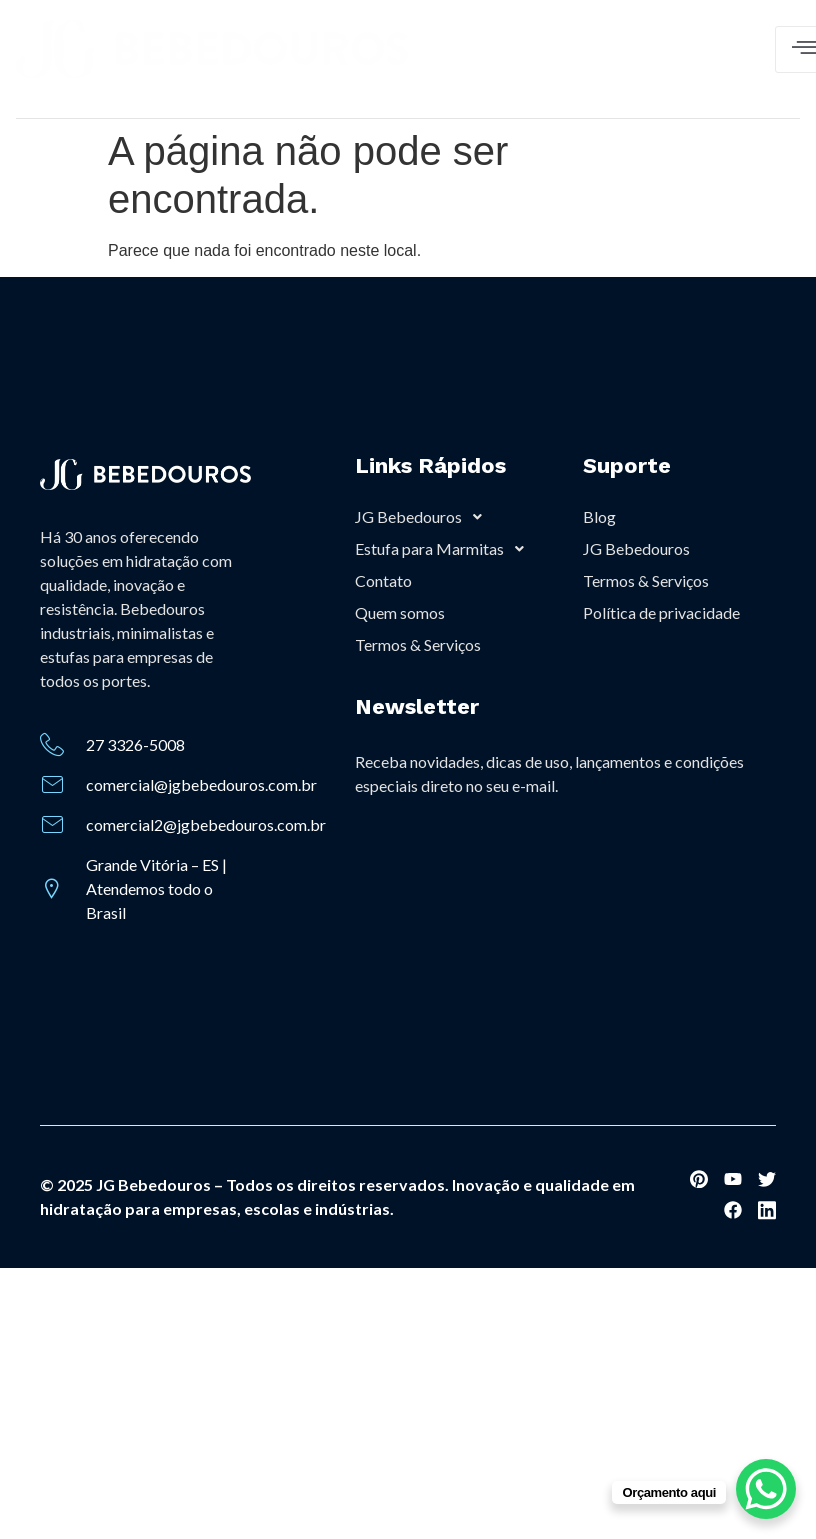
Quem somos (400, 612)
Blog (599, 516)
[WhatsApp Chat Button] (766, 1489)
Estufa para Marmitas (445, 549)
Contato (383, 580)
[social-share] (699, 1178)
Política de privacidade (661, 612)
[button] (451, 517)
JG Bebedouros (424, 517)
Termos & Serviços (418, 644)
